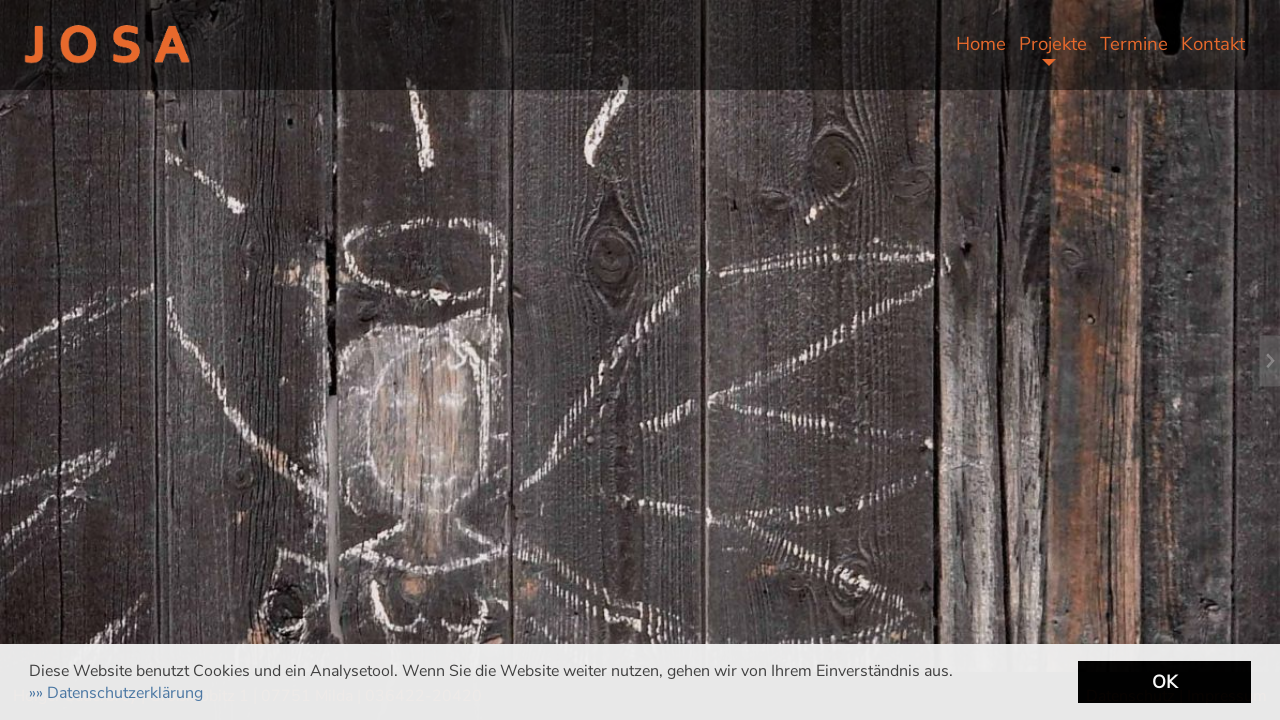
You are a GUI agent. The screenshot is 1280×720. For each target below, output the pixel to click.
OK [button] (1164, 682)
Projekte (1053, 44)
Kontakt (1213, 44)
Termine (1134, 44)
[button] (116, 693)
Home (981, 44)
